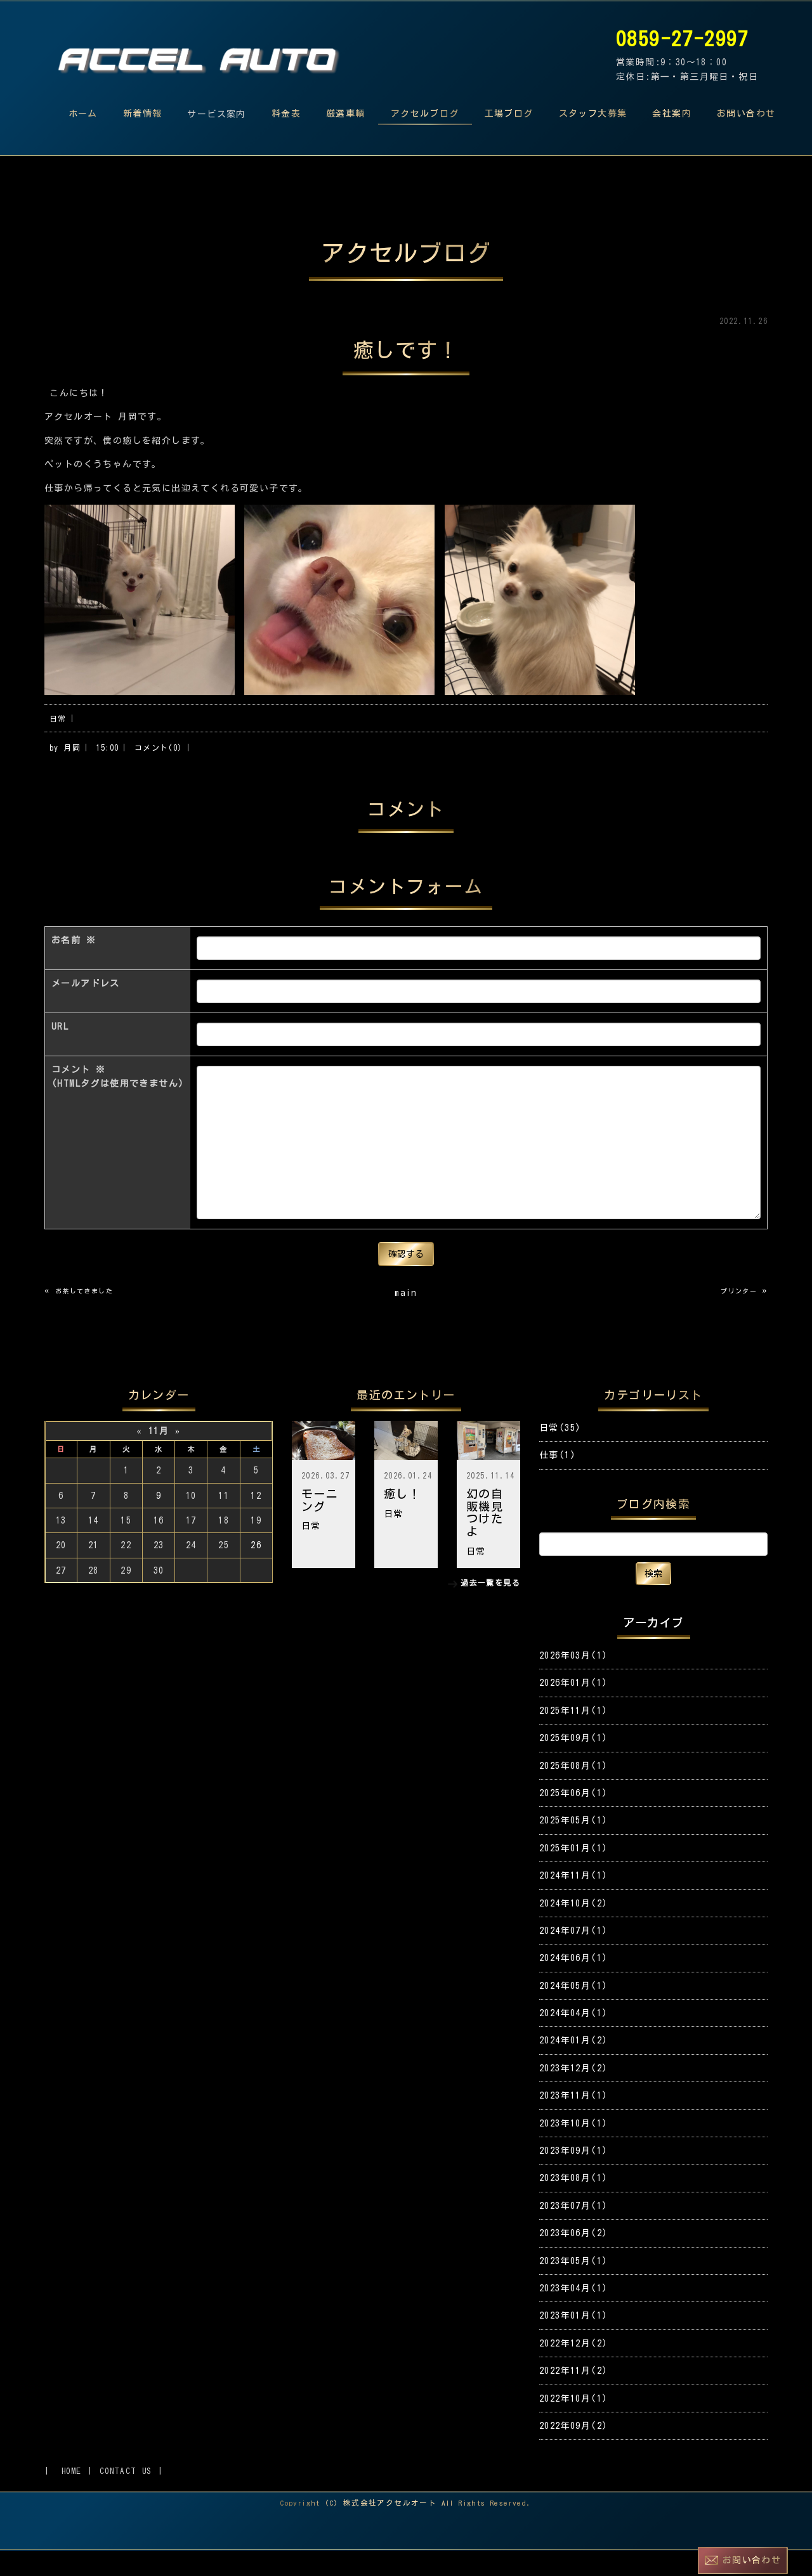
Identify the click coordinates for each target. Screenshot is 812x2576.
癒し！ (402, 1519)
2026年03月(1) (573, 1680)
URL (60, 1051)
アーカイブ (653, 1648)
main (406, 1318)
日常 (58, 726)
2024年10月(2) (573, 1928)
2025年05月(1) (573, 1845)
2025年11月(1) (573, 1735)
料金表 (286, 113)
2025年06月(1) (573, 1818)
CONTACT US (126, 2496)
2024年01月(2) (573, 2066)
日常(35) (560, 1453)
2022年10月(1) (573, 2423)
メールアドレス (85, 1008)
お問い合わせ (746, 113)
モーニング (319, 1525)
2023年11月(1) (573, 2120)
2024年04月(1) (573, 2038)
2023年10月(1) (573, 2148)
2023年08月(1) (573, 2203)
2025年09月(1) (573, 1763)
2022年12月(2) (573, 2368)
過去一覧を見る (490, 1608)
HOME (72, 2496)
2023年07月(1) (573, 2231)
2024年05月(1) (573, 2011)
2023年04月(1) (573, 2313)
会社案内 (671, 113)
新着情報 (142, 113)
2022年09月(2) (573, 2451)
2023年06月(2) (573, 2258)
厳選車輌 (345, 113)
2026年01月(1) (573, 1708)
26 (256, 1570)
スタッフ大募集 (593, 113)
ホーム (83, 113)
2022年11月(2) (573, 2396)
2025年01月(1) (573, 1873)
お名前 (73, 965)
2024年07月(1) (573, 1955)
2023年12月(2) (573, 2093)
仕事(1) (557, 1480)
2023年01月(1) (573, 2340)
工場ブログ (509, 113)
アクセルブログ (425, 113)
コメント (117, 1103)
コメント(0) (158, 755)
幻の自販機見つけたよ (484, 1537)
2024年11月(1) (573, 1900)
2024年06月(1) (573, 1983)
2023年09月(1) (573, 2175)
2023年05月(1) (573, 2286)
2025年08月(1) (573, 1791)
